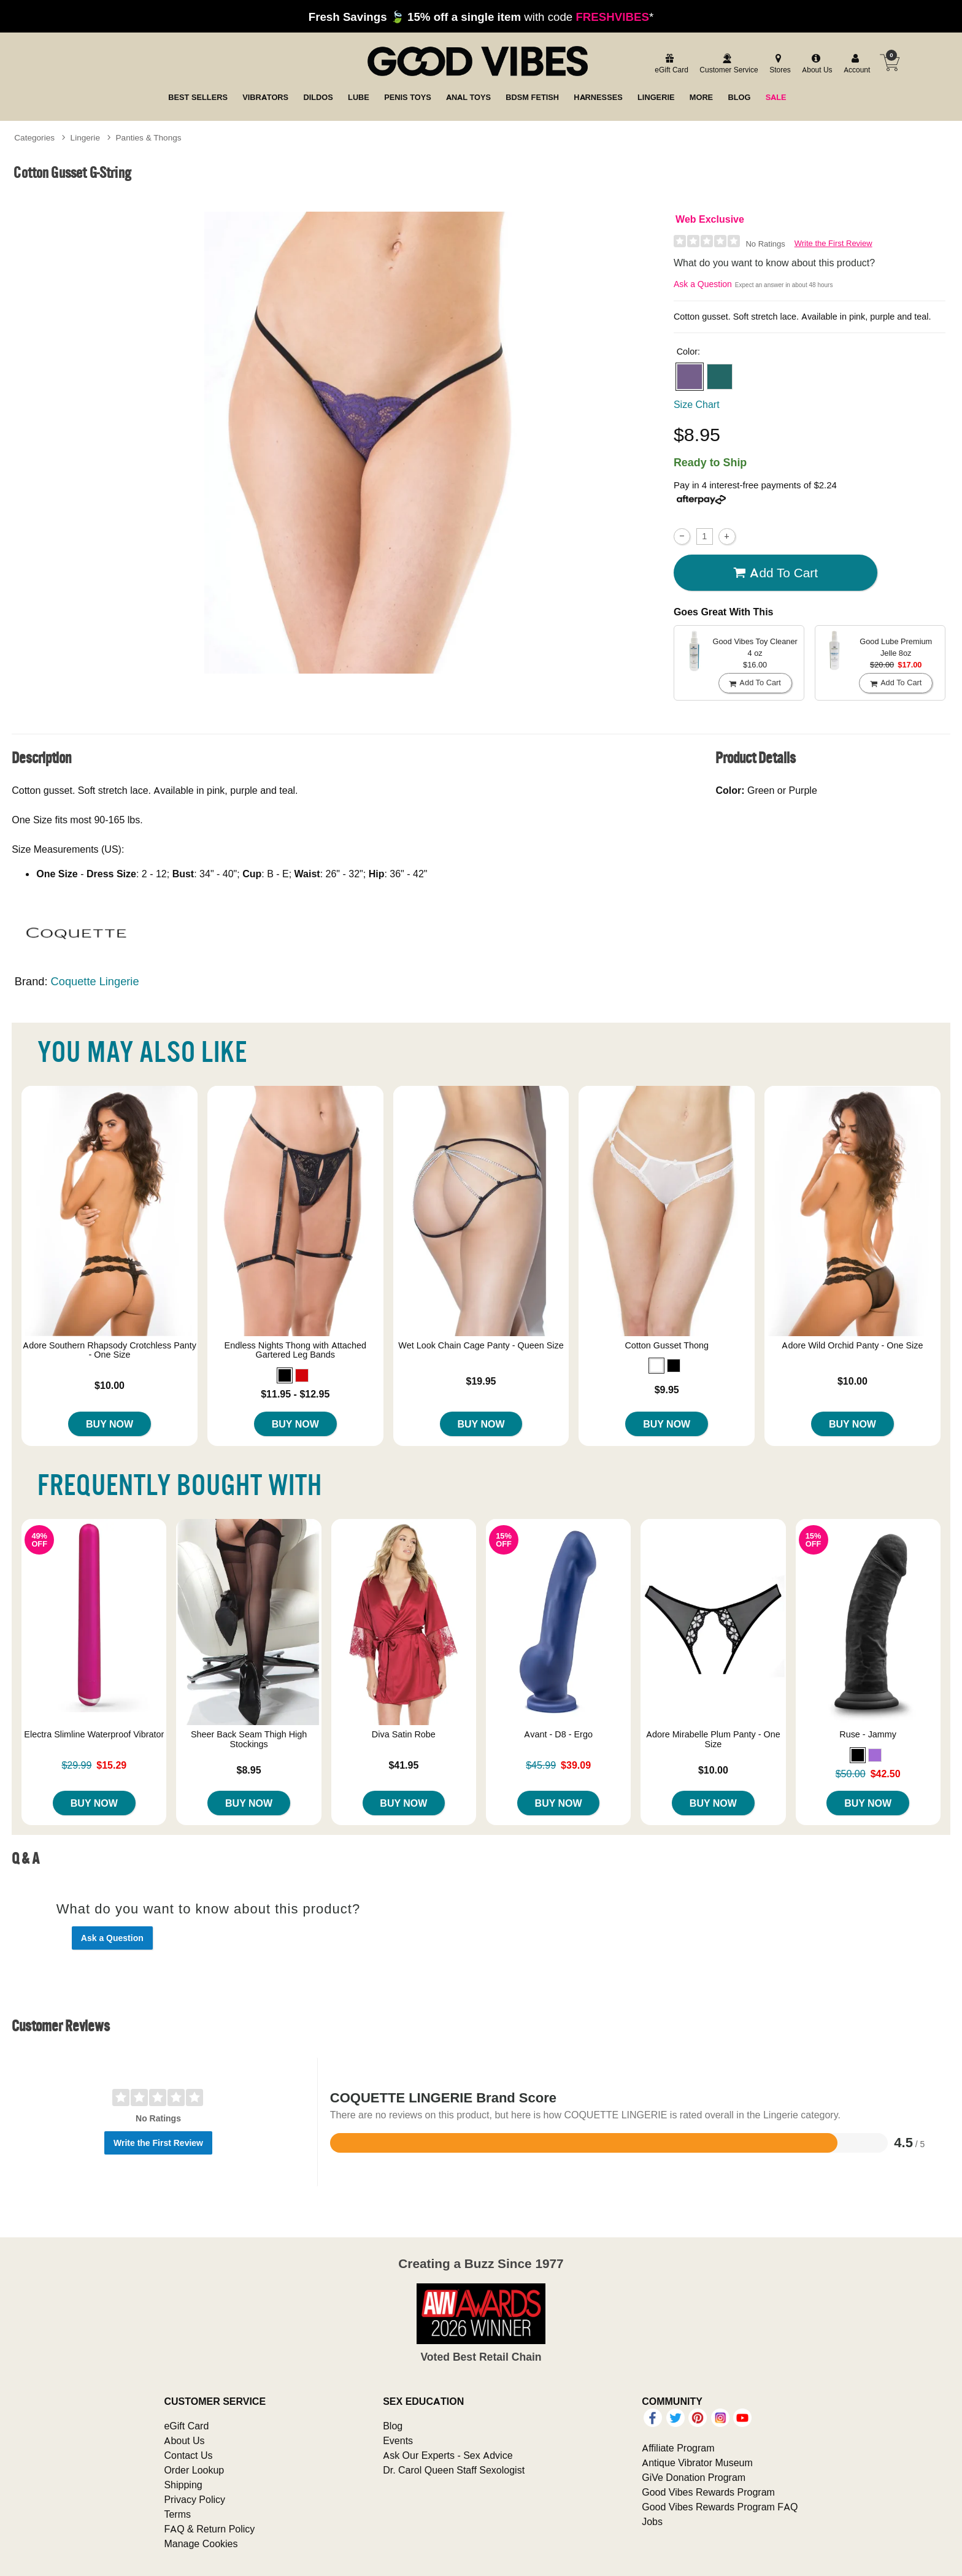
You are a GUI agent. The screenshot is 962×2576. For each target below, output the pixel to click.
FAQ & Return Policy (209, 2529)
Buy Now (109, 1424)
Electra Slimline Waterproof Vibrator (94, 1734)
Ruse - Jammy (867, 1734)
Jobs (652, 2521)
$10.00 (109, 1385)
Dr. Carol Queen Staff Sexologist (454, 2470)
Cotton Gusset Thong (667, 1345)
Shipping (183, 2484)
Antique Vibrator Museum (697, 2462)
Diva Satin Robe (404, 1734)
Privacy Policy (194, 2499)
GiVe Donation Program (693, 2477)
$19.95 (481, 1381)
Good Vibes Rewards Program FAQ (720, 2507)
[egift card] (670, 64)
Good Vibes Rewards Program (708, 2492)
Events (398, 2440)
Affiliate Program (678, 2448)
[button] (689, 377)
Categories (34, 137)
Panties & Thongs (149, 137)
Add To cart (775, 573)
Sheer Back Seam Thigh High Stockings (249, 1739)
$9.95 (667, 1389)
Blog (392, 2426)
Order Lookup (194, 2470)
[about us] (815, 64)
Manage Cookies (200, 2543)
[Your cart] (889, 62)
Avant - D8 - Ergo (558, 1734)
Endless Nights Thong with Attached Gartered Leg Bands (295, 1350)
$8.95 (249, 1770)
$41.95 (403, 1765)
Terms (177, 2514)
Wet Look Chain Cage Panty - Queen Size (480, 1345)
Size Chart (697, 404)
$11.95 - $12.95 (295, 1394)
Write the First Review (833, 243)
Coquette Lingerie (95, 981)
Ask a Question (703, 284)
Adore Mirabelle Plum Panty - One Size (713, 1739)
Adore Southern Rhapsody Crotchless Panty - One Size (109, 1350)
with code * (481, 16)
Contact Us (188, 2455)
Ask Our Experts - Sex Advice (447, 2455)
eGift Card (186, 2426)
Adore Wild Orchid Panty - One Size (852, 1345)
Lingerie (85, 137)
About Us (184, 2440)
